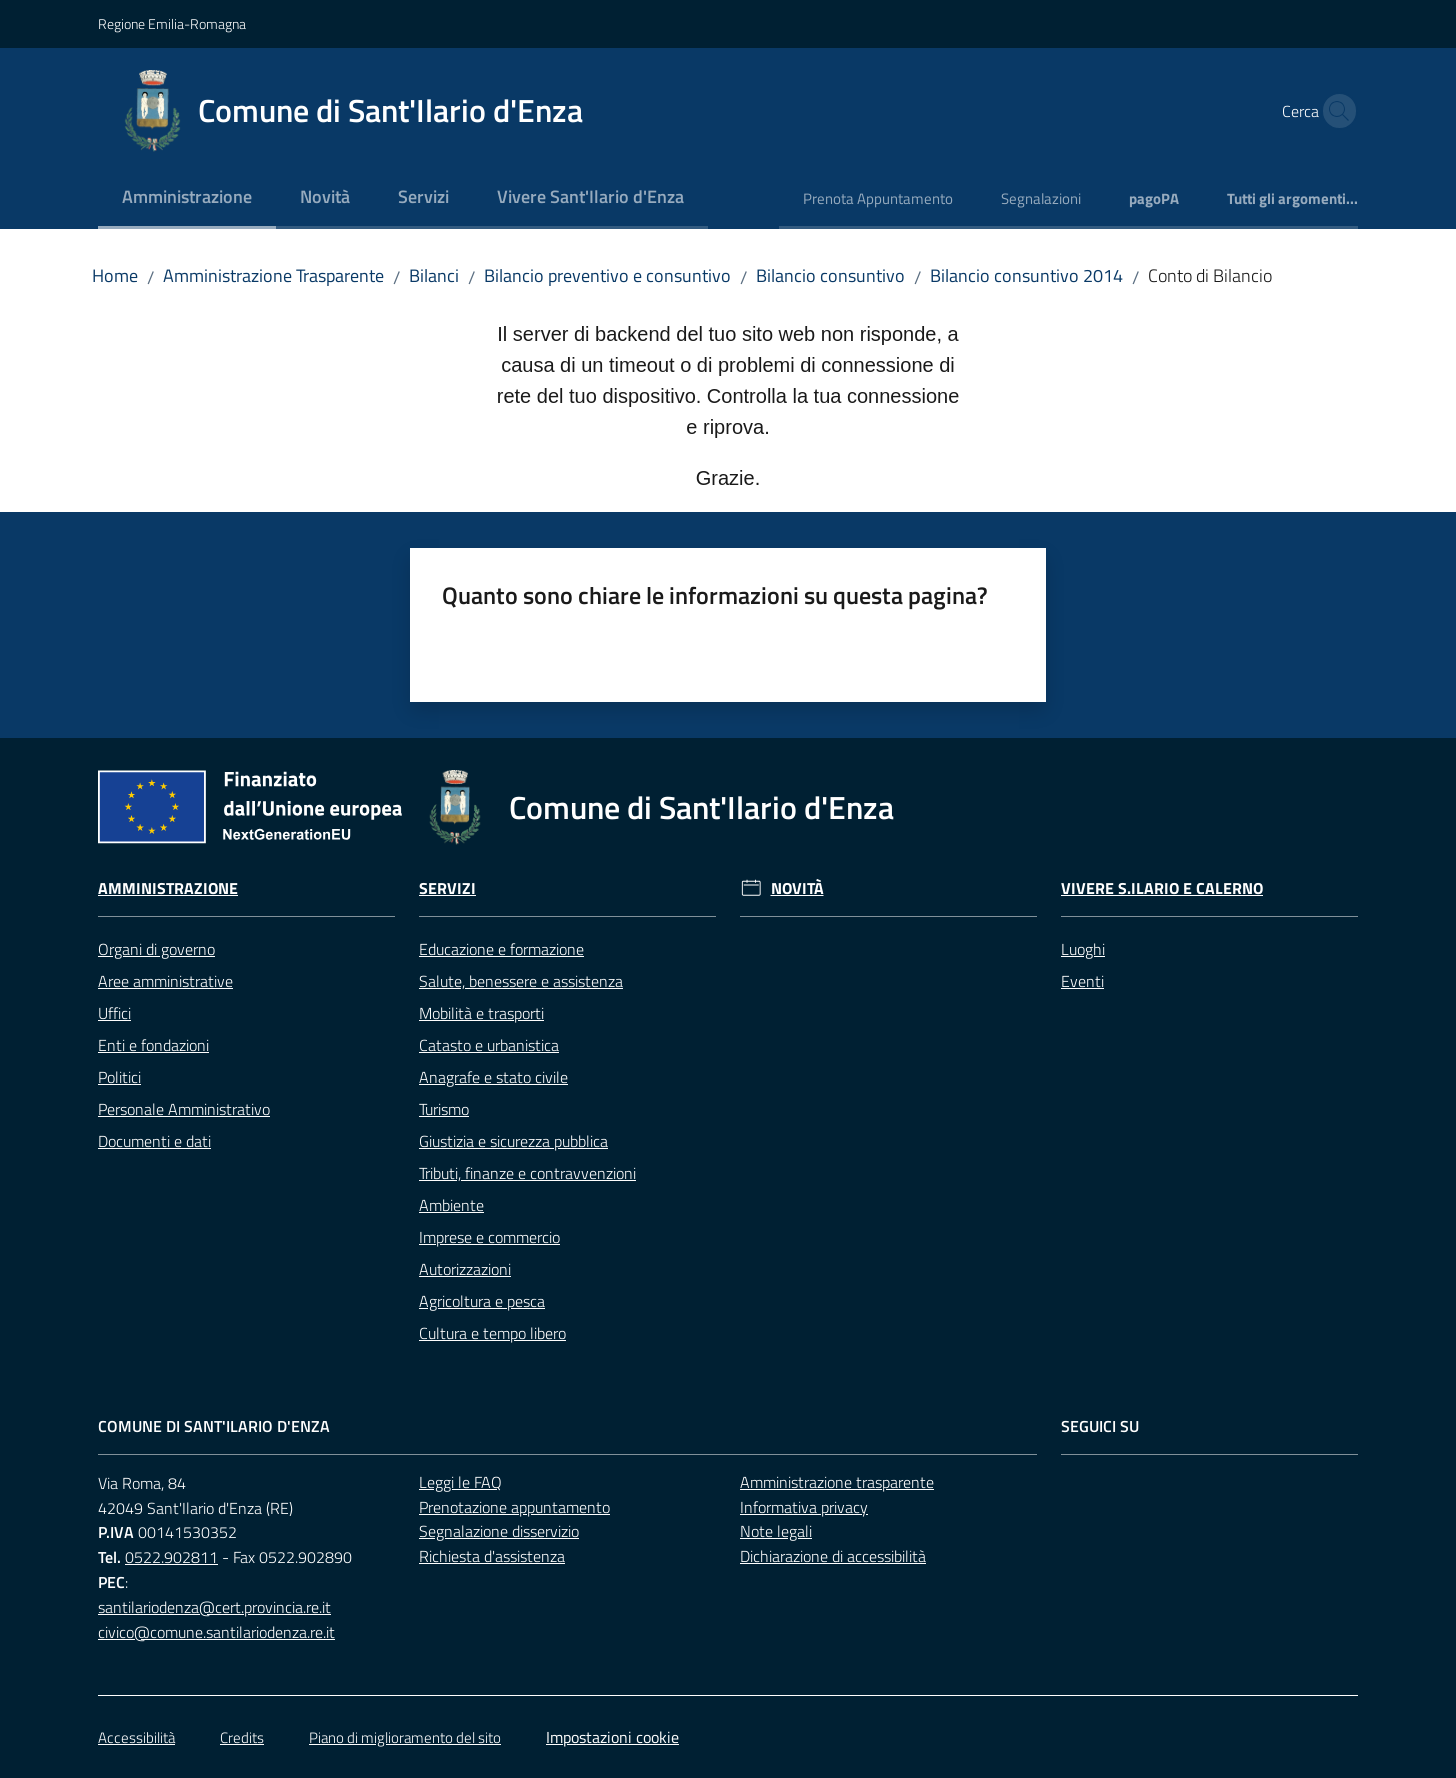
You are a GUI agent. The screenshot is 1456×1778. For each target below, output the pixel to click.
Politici (119, 1077)
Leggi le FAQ (460, 1482)
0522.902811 (171, 1557)
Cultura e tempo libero (492, 1333)
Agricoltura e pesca (482, 1301)
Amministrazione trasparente (837, 1482)
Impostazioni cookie (612, 1737)
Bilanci (434, 275)
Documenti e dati (154, 1141)
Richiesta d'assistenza (492, 1556)
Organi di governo (156, 949)
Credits (242, 1737)
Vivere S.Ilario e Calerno (1162, 888)
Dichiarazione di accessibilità (833, 1556)
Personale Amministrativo (184, 1109)
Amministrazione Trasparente (273, 275)
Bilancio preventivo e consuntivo (607, 275)
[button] (1334, 111)
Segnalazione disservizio (499, 1531)
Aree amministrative (165, 981)
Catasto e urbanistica (489, 1045)
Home (115, 275)
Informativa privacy (804, 1507)
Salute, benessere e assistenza (521, 981)
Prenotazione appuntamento (514, 1507)
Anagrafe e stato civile (493, 1077)
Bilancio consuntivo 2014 (1026, 275)
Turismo (444, 1109)
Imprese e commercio (489, 1237)
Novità (797, 888)
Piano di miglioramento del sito (405, 1737)
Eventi (1082, 981)
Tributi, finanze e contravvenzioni (527, 1173)
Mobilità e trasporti (481, 1013)
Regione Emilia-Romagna (172, 23)
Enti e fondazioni (153, 1045)
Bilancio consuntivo (830, 275)
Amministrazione (168, 888)
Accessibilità (136, 1737)
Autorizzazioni (465, 1269)
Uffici (114, 1013)
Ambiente (451, 1205)
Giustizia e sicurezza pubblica (513, 1141)
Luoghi (1083, 949)
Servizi (447, 888)
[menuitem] (187, 198)
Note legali (776, 1531)
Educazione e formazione (501, 949)
